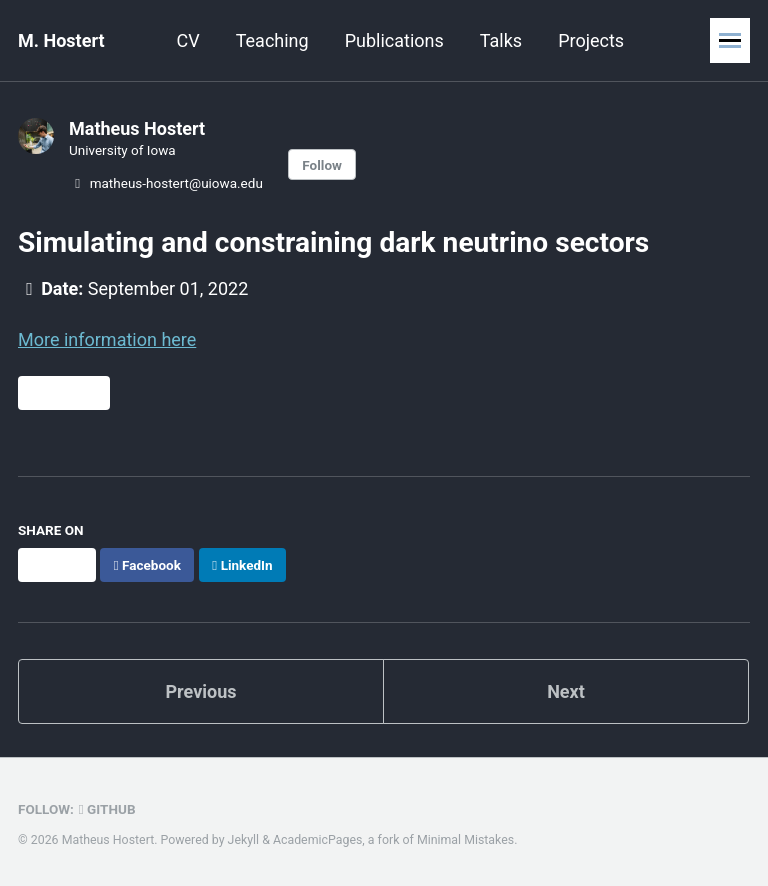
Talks (501, 40)
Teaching (272, 40)
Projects (591, 40)
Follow (322, 165)
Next (566, 691)
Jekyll (244, 840)
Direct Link (64, 393)
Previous (201, 691)
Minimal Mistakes (465, 840)
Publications (394, 40)
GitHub (107, 809)
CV (188, 40)
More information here (107, 339)
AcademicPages (317, 840)
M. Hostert (61, 40)
